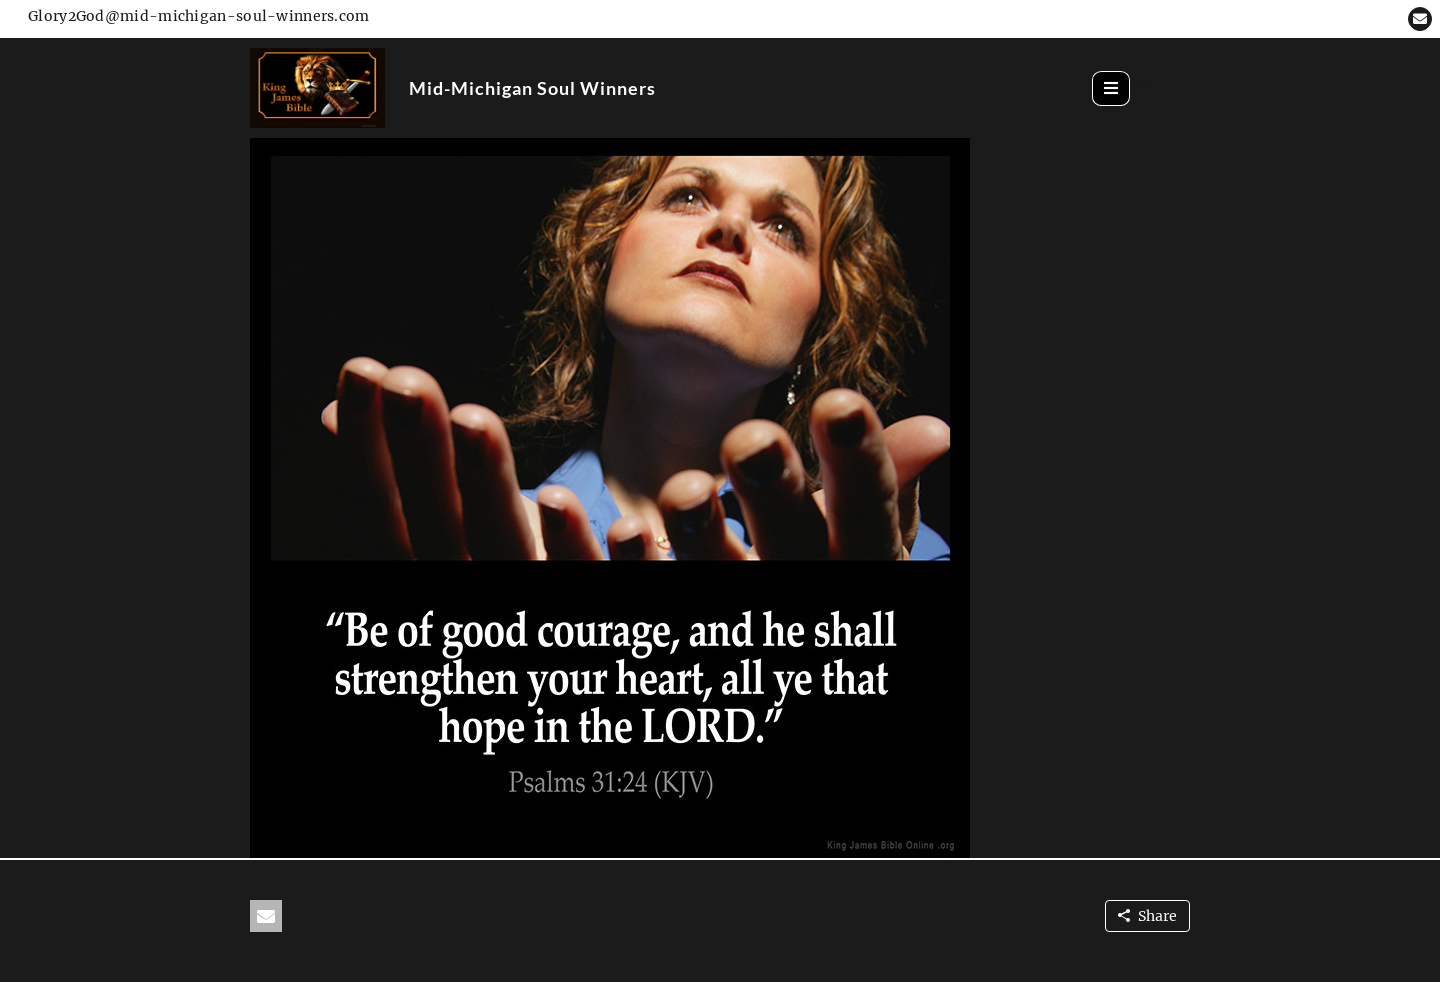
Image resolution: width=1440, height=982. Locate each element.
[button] (1420, 19)
